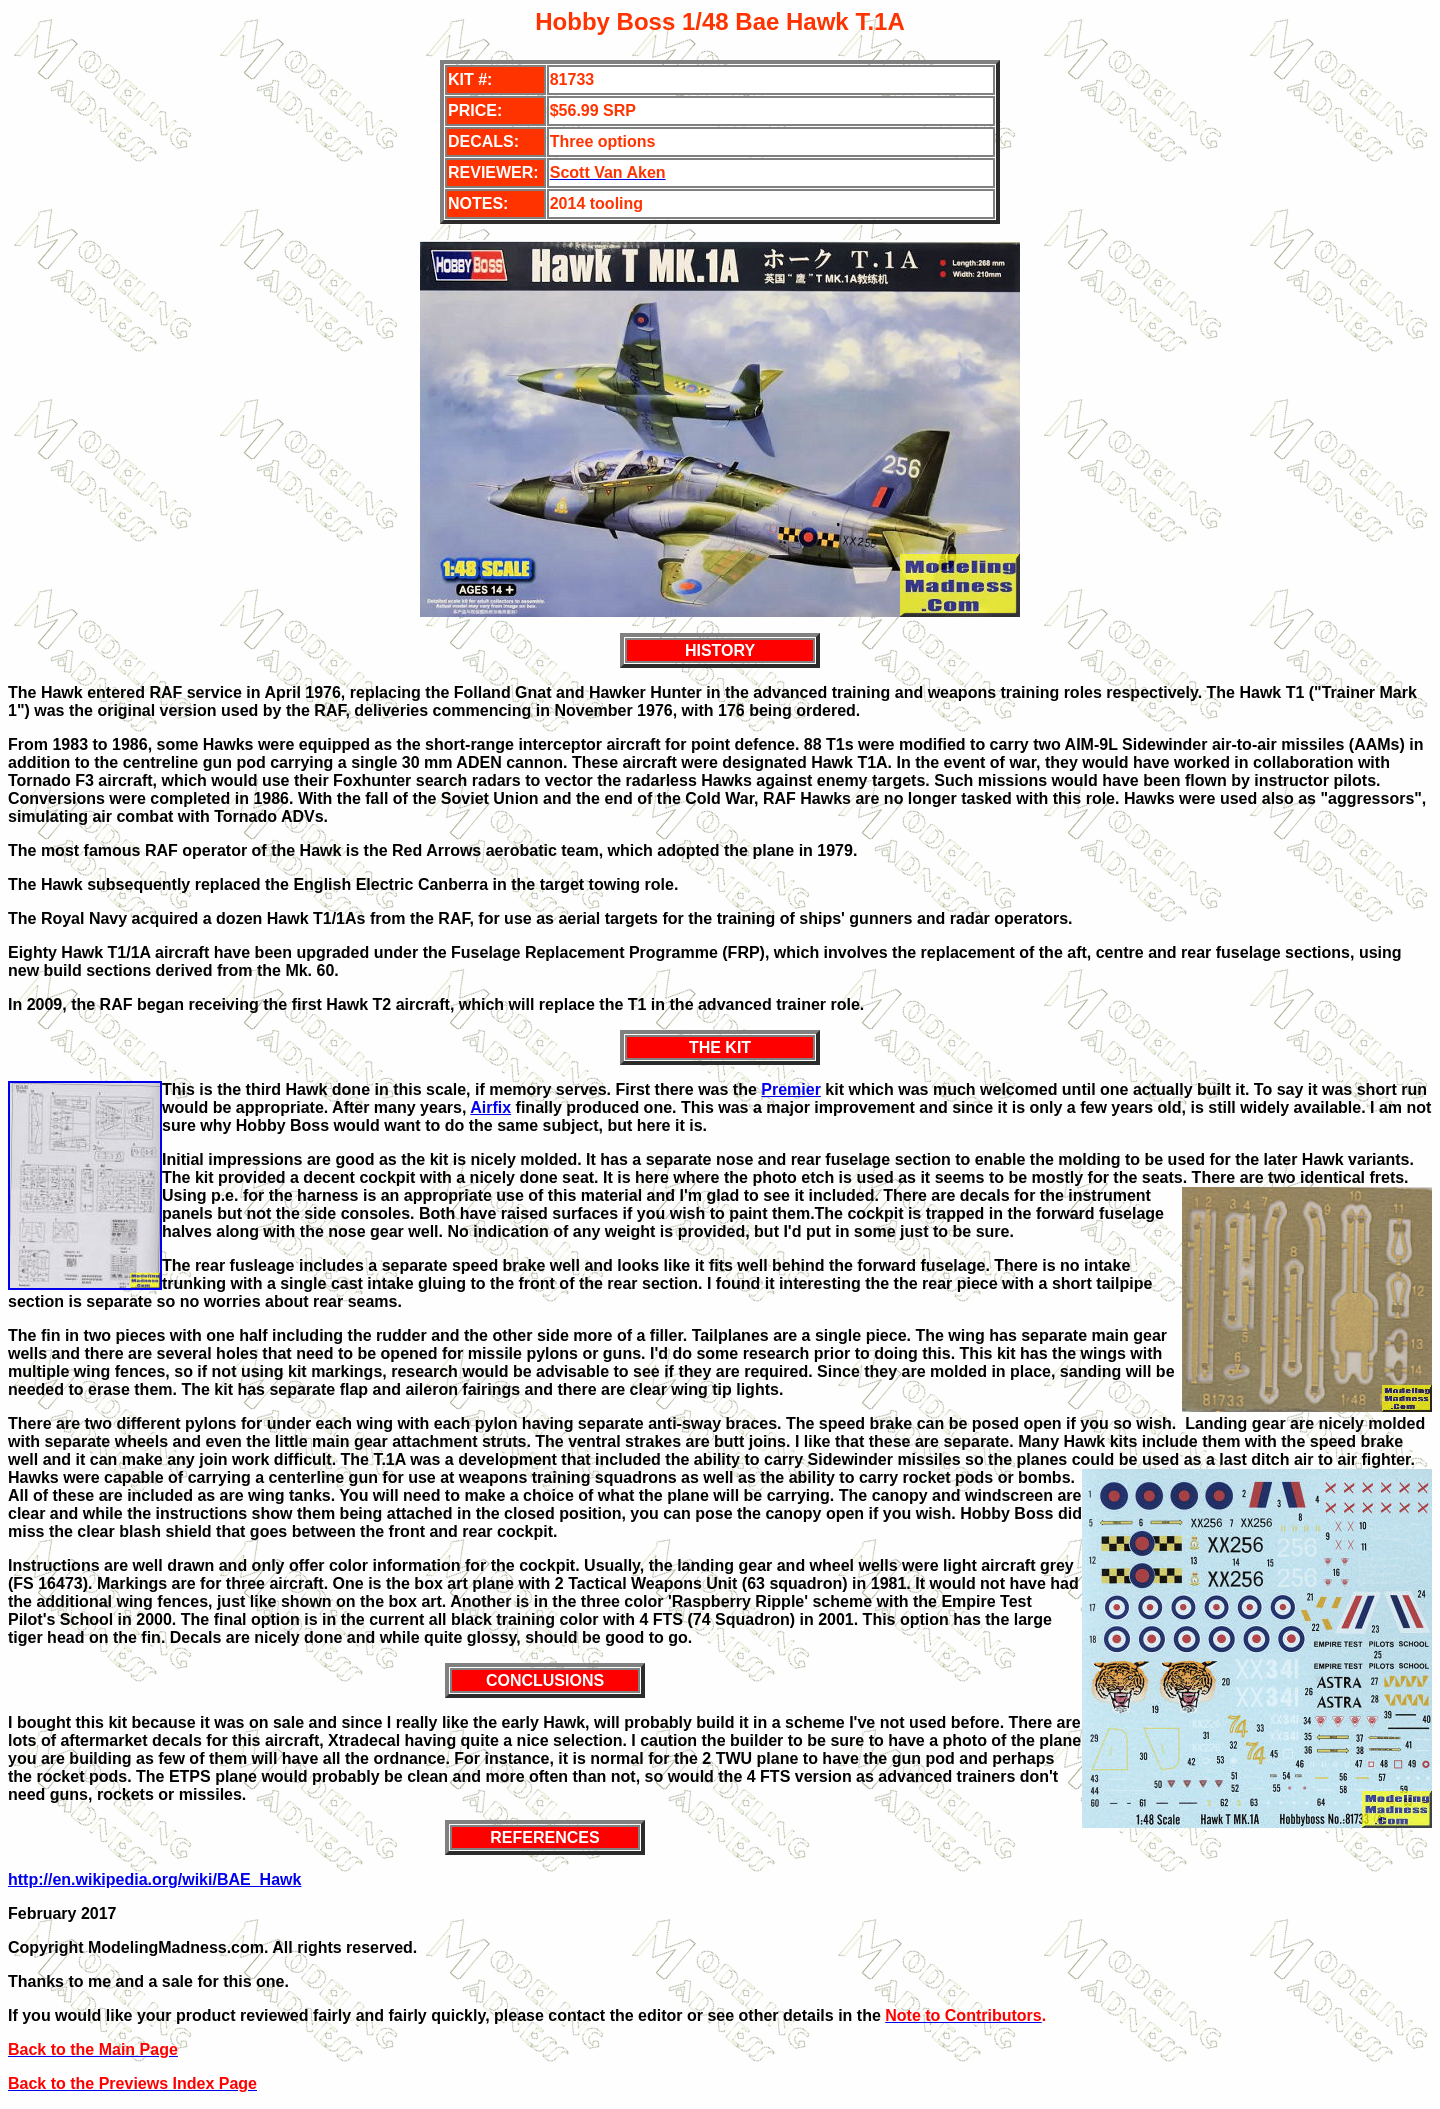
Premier (791, 1089)
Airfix (490, 1107)
